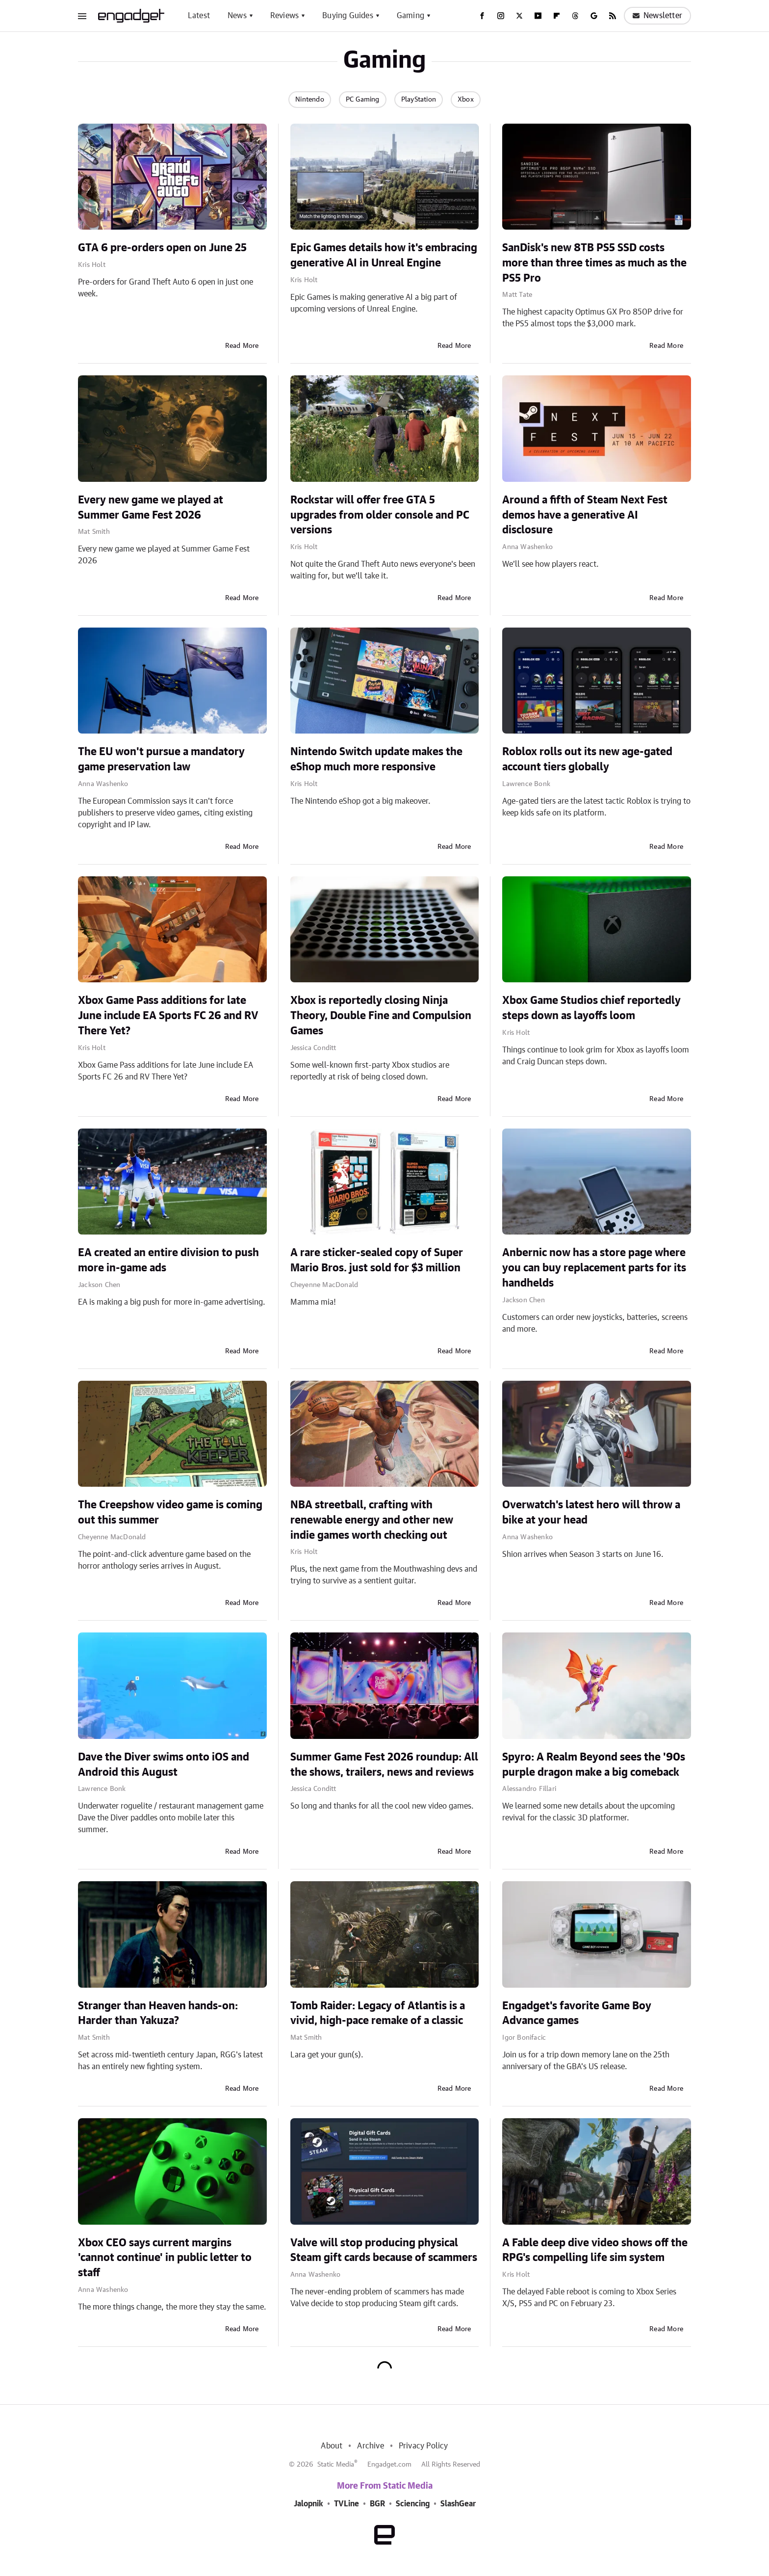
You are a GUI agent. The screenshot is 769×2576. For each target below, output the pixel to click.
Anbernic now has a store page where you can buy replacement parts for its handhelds (594, 1267)
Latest (199, 16)
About (331, 2446)
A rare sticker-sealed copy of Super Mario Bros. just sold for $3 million (376, 1260)
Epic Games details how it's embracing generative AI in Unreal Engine (383, 255)
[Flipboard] (556, 15)
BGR (377, 2504)
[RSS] (612, 15)
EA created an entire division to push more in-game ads (168, 1260)
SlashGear (458, 2504)
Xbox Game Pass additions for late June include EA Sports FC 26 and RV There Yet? (168, 1015)
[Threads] (575, 15)
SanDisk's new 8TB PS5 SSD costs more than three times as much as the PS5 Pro (594, 263)
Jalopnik (308, 2504)
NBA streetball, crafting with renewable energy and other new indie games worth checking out (371, 1520)
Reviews (284, 16)
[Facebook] (482, 15)
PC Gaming (363, 99)
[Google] (594, 15)
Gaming (410, 16)
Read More (242, 345)
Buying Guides (347, 16)
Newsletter (657, 16)
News (237, 16)
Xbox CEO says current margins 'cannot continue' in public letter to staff (165, 2258)
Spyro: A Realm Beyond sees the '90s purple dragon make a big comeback (593, 1765)
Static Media (335, 2464)
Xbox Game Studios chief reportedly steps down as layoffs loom (591, 1008)
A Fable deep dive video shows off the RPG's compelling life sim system (595, 2250)
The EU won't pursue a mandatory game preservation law (161, 759)
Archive (370, 2446)
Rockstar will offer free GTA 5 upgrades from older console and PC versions (379, 515)
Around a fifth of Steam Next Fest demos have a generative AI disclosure (584, 515)
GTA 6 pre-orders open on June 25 (162, 247)
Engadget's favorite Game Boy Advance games (576, 2013)
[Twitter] (519, 15)
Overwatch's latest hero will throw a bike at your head (591, 1512)
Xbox (466, 99)
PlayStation (418, 99)
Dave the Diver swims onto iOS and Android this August (163, 1765)
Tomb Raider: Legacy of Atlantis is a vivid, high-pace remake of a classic (377, 2013)
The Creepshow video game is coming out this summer (170, 1512)
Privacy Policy (423, 2446)
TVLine (346, 2504)
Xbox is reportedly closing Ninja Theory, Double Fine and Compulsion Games (380, 1015)
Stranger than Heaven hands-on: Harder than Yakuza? (158, 2013)
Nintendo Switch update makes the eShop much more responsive (376, 759)
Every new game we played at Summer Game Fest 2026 (150, 508)
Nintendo (309, 99)
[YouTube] (538, 15)
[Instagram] (500, 15)
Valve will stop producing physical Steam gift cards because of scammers (383, 2250)
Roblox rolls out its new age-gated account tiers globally (587, 759)
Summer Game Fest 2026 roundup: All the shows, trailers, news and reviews (384, 1765)
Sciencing (413, 2504)
